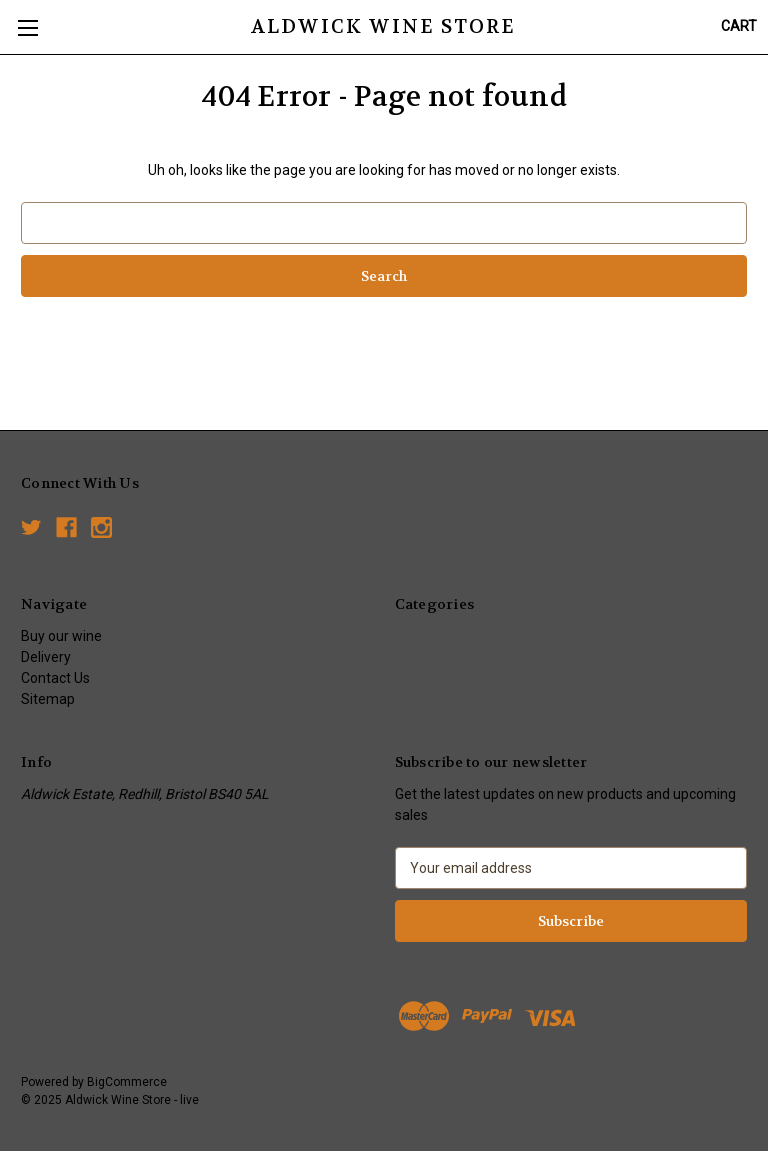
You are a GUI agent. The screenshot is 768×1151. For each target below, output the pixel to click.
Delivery (46, 657)
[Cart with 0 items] (739, 26)
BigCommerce (127, 1082)
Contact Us (55, 678)
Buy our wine (61, 636)
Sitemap (48, 699)
